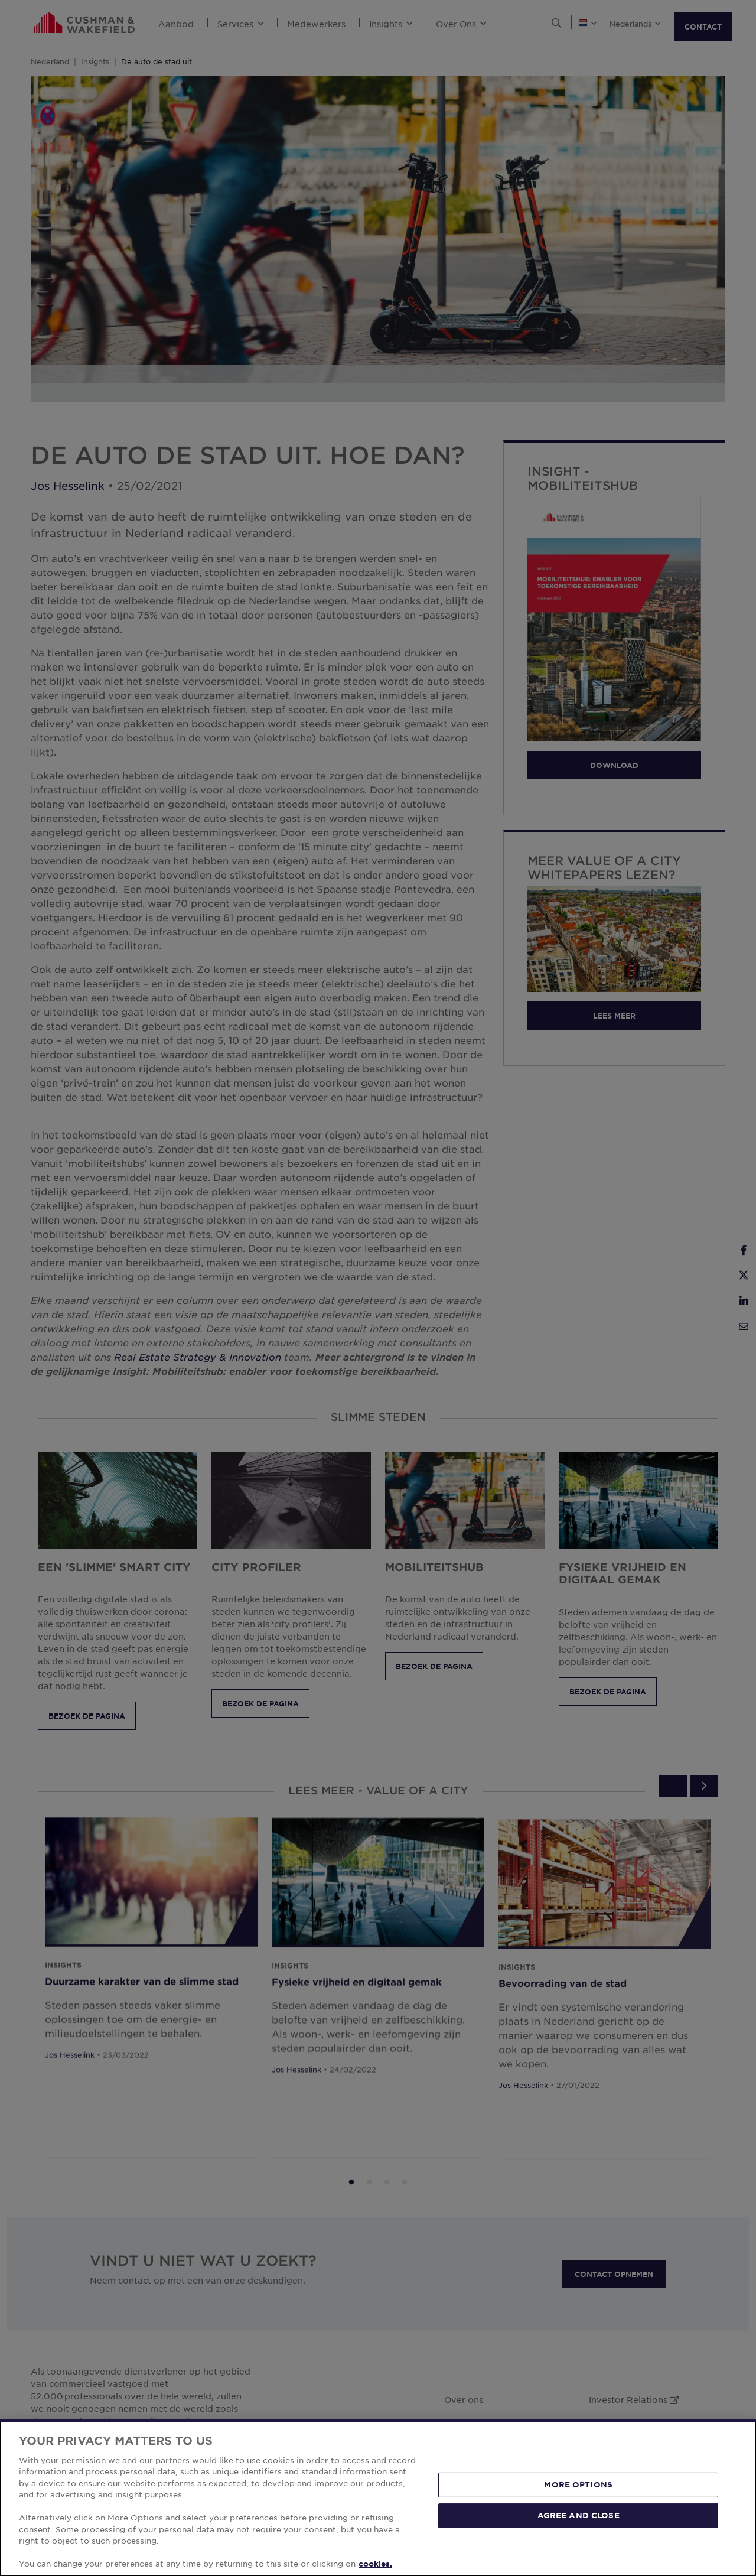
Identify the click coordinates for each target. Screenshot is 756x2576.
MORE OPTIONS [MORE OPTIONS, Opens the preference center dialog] (578, 2484)
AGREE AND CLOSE (578, 2515)
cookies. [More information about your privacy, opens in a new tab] (375, 2563)
